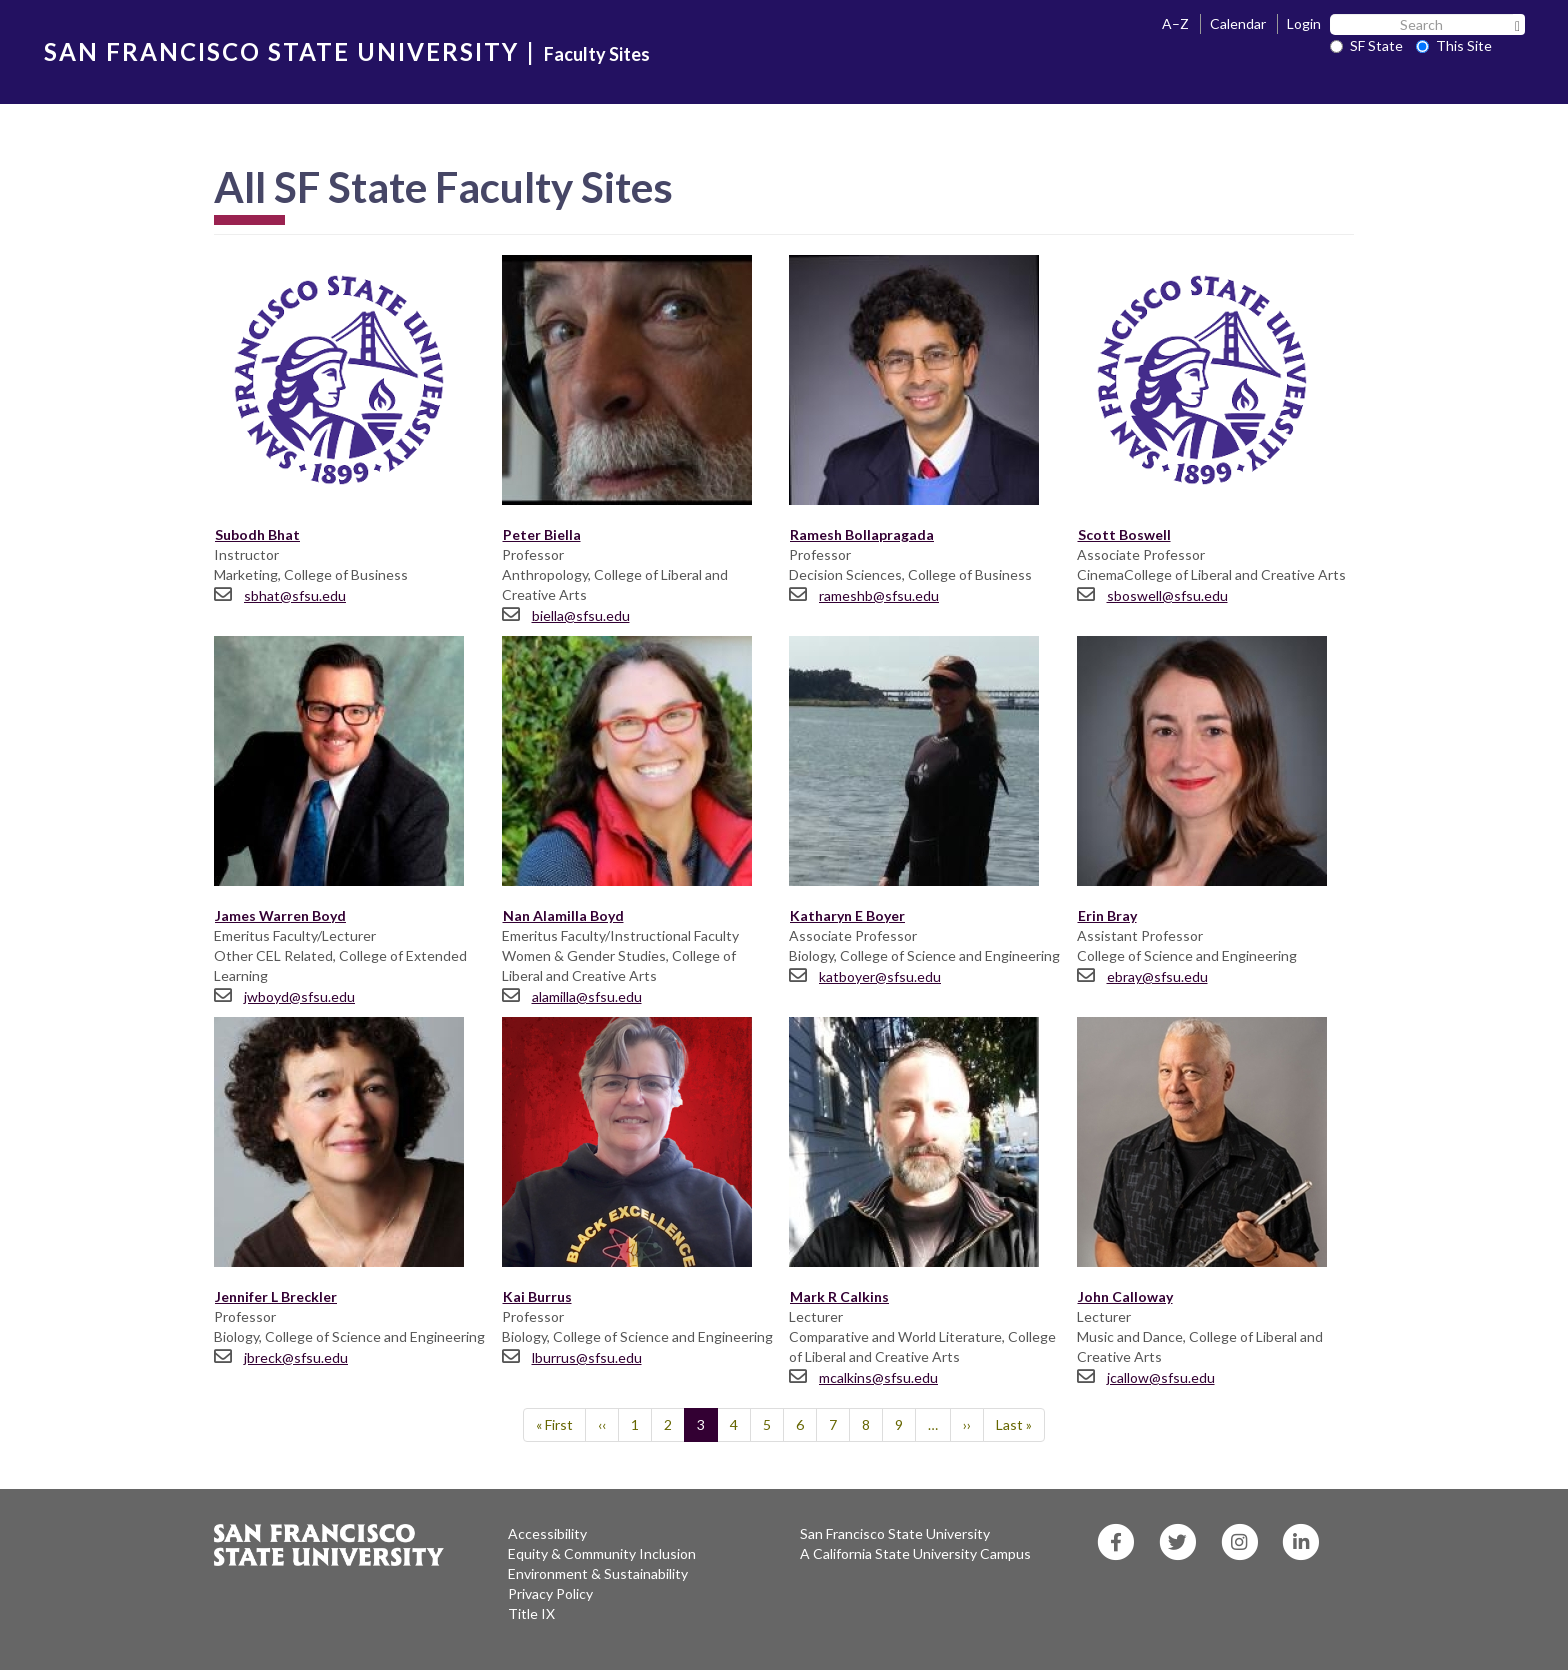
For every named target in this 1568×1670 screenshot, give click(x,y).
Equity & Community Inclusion (602, 1553)
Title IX (531, 1613)
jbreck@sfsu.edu (296, 1357)
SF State (1366, 45)
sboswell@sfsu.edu (1167, 595)
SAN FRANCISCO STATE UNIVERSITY (281, 51)
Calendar (1238, 23)
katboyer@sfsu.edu (880, 976)
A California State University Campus (915, 1553)
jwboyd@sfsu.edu (299, 996)
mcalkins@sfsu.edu (878, 1377)
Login (1304, 23)
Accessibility (547, 1533)
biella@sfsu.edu (581, 615)
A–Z (1175, 23)
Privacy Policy (550, 1593)
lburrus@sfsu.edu (587, 1357)
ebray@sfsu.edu (1157, 976)
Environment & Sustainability (598, 1573)
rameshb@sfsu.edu (879, 595)
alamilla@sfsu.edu (587, 996)
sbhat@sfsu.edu (295, 595)
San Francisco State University (895, 1533)
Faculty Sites (597, 54)
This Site (1454, 45)
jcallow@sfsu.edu (1161, 1377)
